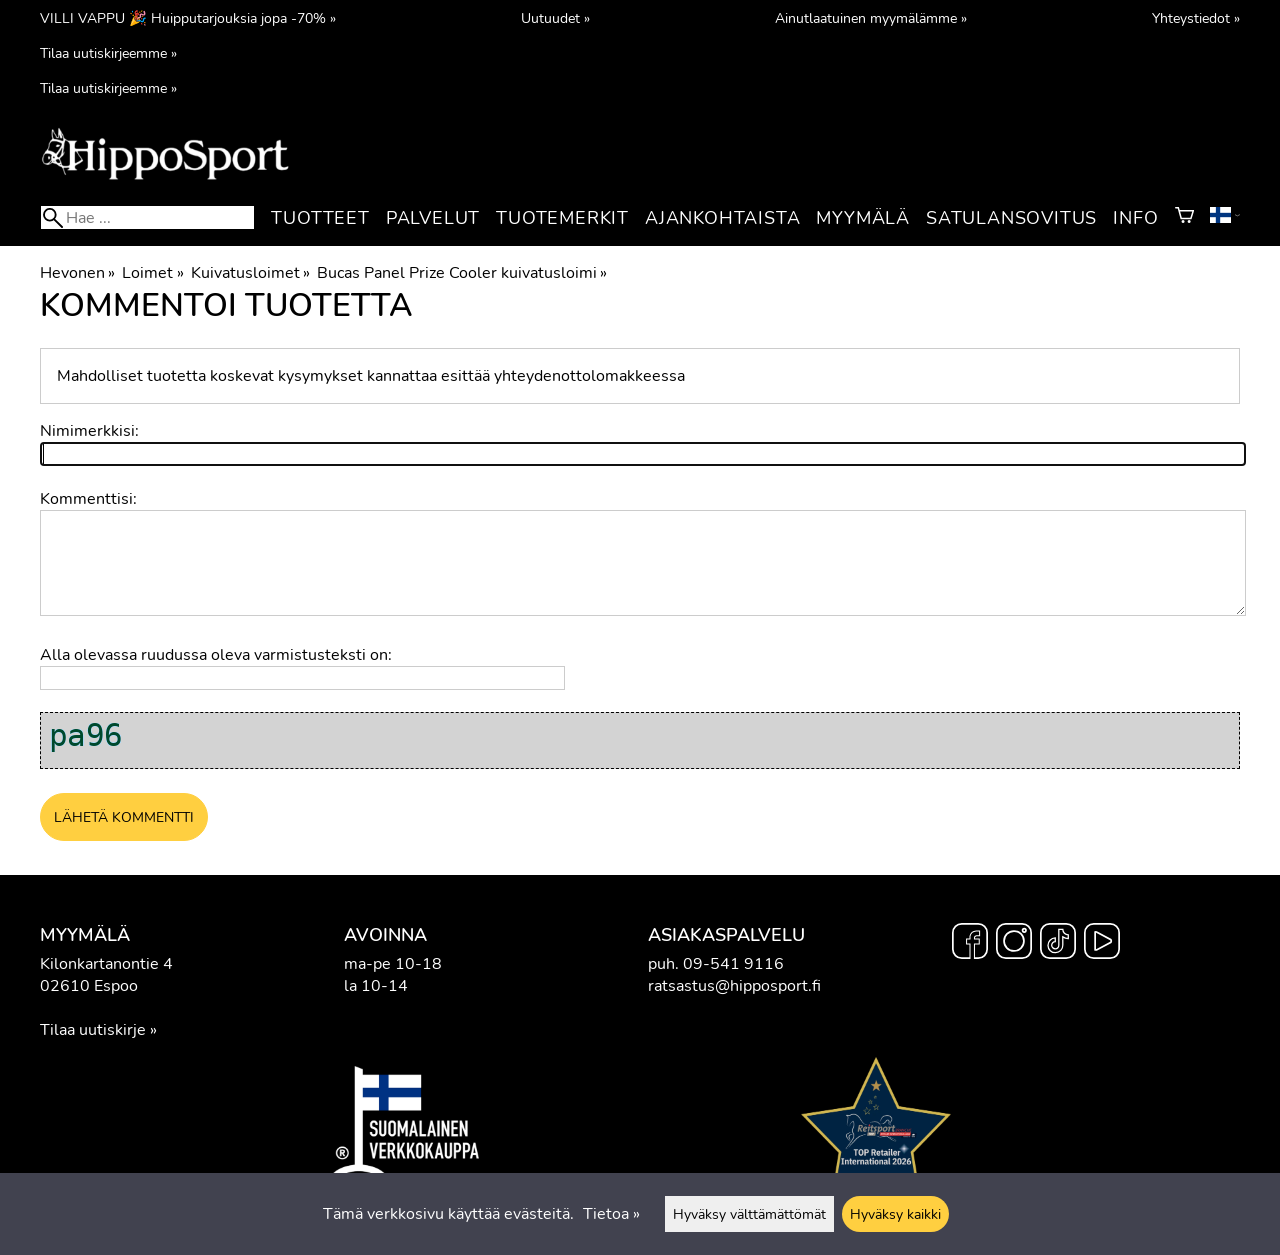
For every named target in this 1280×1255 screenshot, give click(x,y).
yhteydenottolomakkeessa (589, 376)
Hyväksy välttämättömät (749, 1214)
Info (1135, 218)
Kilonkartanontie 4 (106, 964)
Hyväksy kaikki (895, 1214)
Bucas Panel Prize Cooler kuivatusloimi (462, 273)
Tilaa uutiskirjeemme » (108, 53)
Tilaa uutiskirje (93, 1030)
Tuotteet (320, 218)
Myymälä (863, 218)
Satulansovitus (1011, 218)
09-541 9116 (733, 964)
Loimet (152, 273)
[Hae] (147, 217)
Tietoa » (611, 1214)
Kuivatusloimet (250, 273)
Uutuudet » (555, 18)
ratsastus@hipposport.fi (734, 986)
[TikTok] (1058, 944)
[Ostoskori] (1184, 218)
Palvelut (433, 218)
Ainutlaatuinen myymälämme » (871, 18)
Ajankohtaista (722, 218)
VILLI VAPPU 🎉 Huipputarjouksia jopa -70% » (188, 18)
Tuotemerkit (562, 218)
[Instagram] (1014, 944)
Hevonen (77, 273)
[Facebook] (970, 944)
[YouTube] (1102, 944)
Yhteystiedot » (1196, 18)
